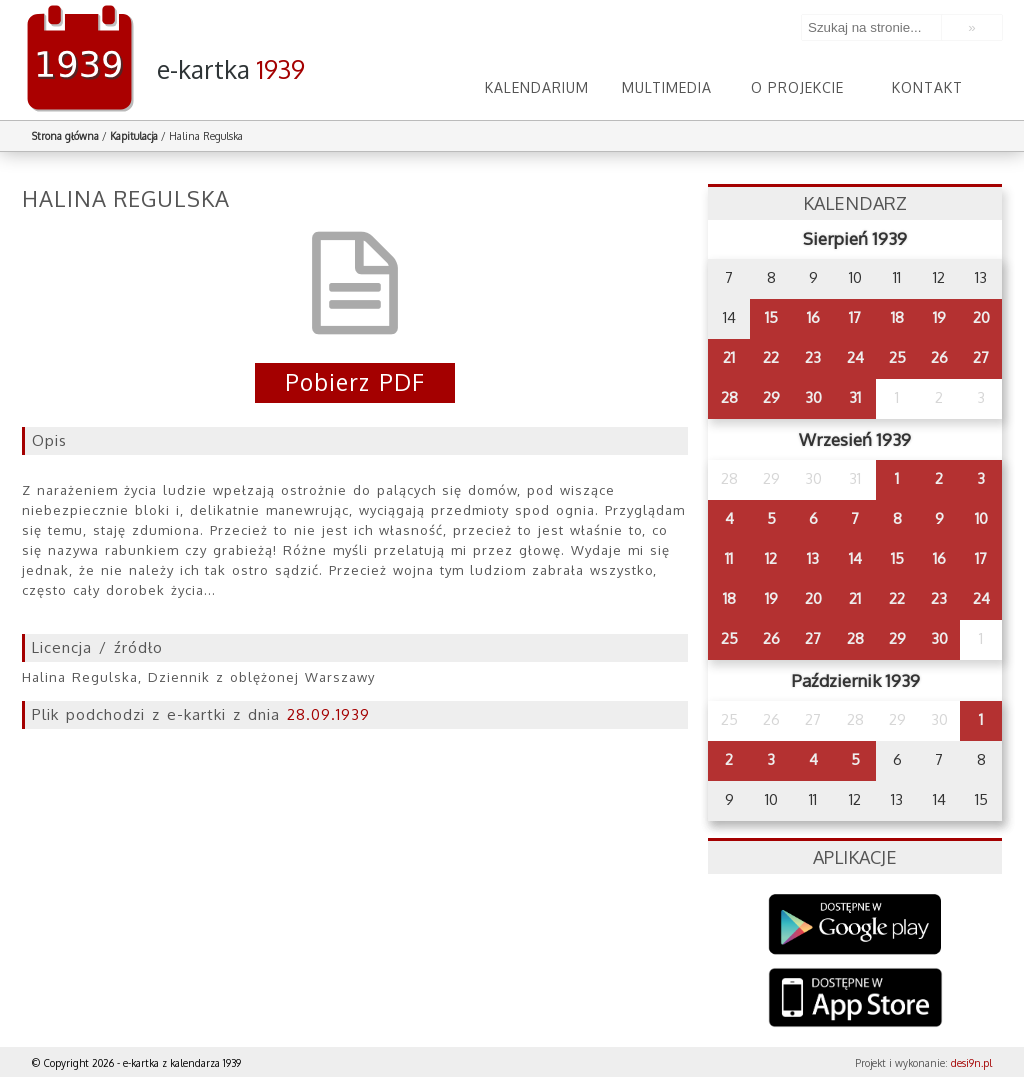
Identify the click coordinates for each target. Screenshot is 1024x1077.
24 (855, 357)
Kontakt (927, 87)
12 (771, 558)
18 (897, 317)
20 (981, 317)
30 (813, 397)
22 (771, 357)
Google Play (855, 924)
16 (813, 317)
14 (855, 558)
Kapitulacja (134, 136)
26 (939, 357)
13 (813, 558)
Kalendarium (537, 87)
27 (981, 357)
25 (897, 357)
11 (729, 558)
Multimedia (667, 87)
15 (771, 317)
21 (729, 357)
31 (855, 397)
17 (855, 317)
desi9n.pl (971, 1063)
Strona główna (65, 136)
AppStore (855, 999)
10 (981, 518)
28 (729, 397)
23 (813, 357)
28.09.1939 (328, 714)
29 (771, 397)
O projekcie (797, 87)
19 (939, 317)
